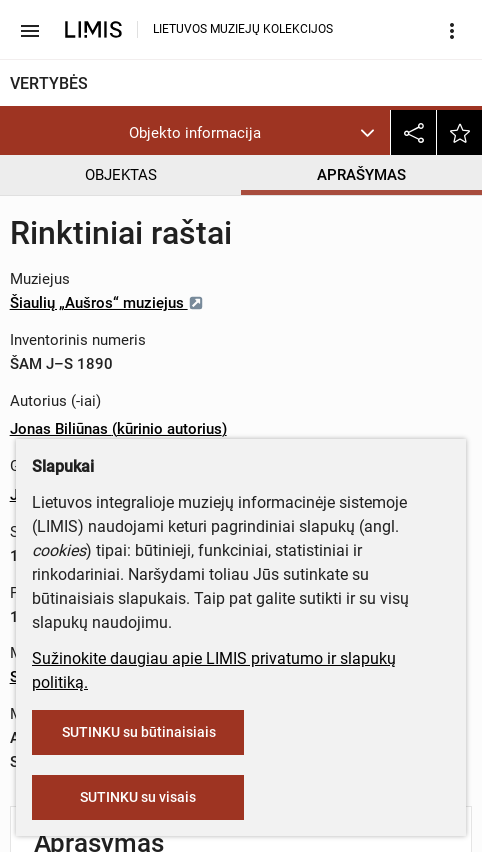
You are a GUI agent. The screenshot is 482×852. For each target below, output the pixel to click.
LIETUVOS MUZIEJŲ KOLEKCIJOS (243, 29)
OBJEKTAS (121, 175)
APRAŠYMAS (361, 175)
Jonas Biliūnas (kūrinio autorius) (118, 429)
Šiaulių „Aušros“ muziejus (107, 303)
